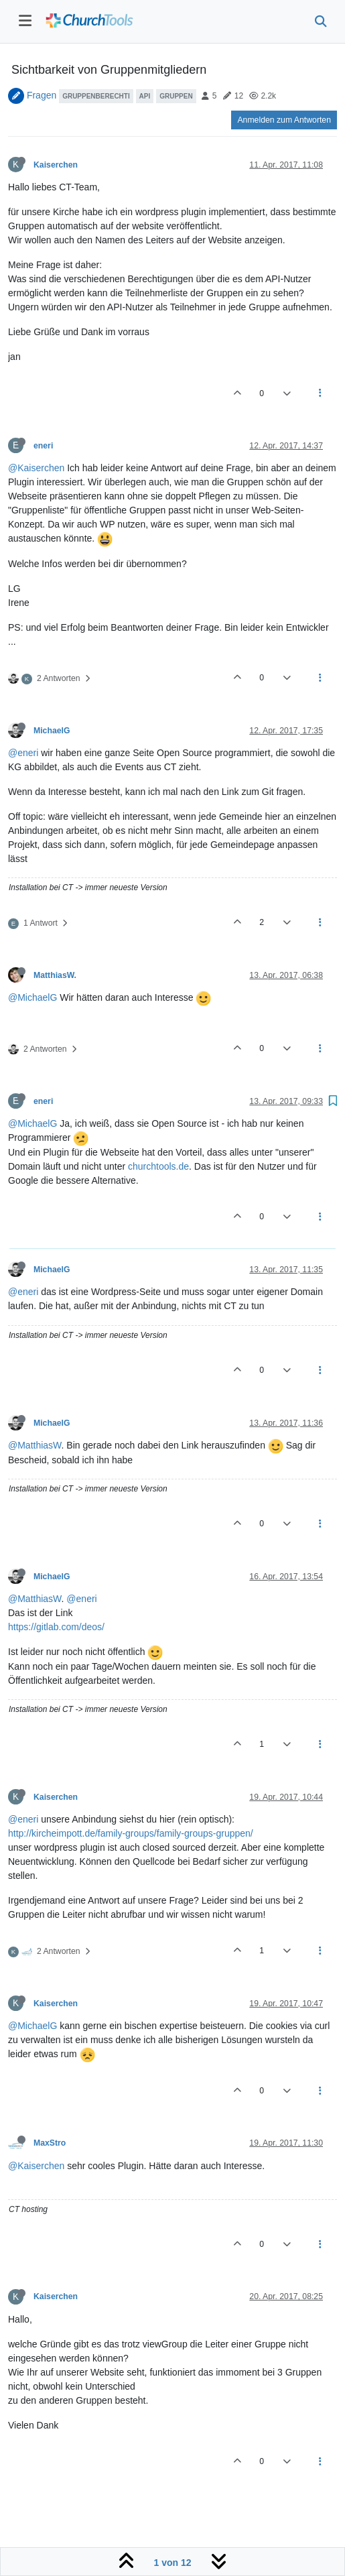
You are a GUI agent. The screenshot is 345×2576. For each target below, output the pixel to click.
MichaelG (51, 730)
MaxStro (49, 2143)
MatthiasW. (54, 975)
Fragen (41, 95)
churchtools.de (158, 1166)
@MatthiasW (35, 1445)
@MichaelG (32, 997)
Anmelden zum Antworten (284, 120)
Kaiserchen (55, 165)
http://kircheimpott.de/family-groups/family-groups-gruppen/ (130, 1833)
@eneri (23, 752)
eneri (43, 445)
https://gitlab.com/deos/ (56, 1626)
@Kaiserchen (36, 468)
